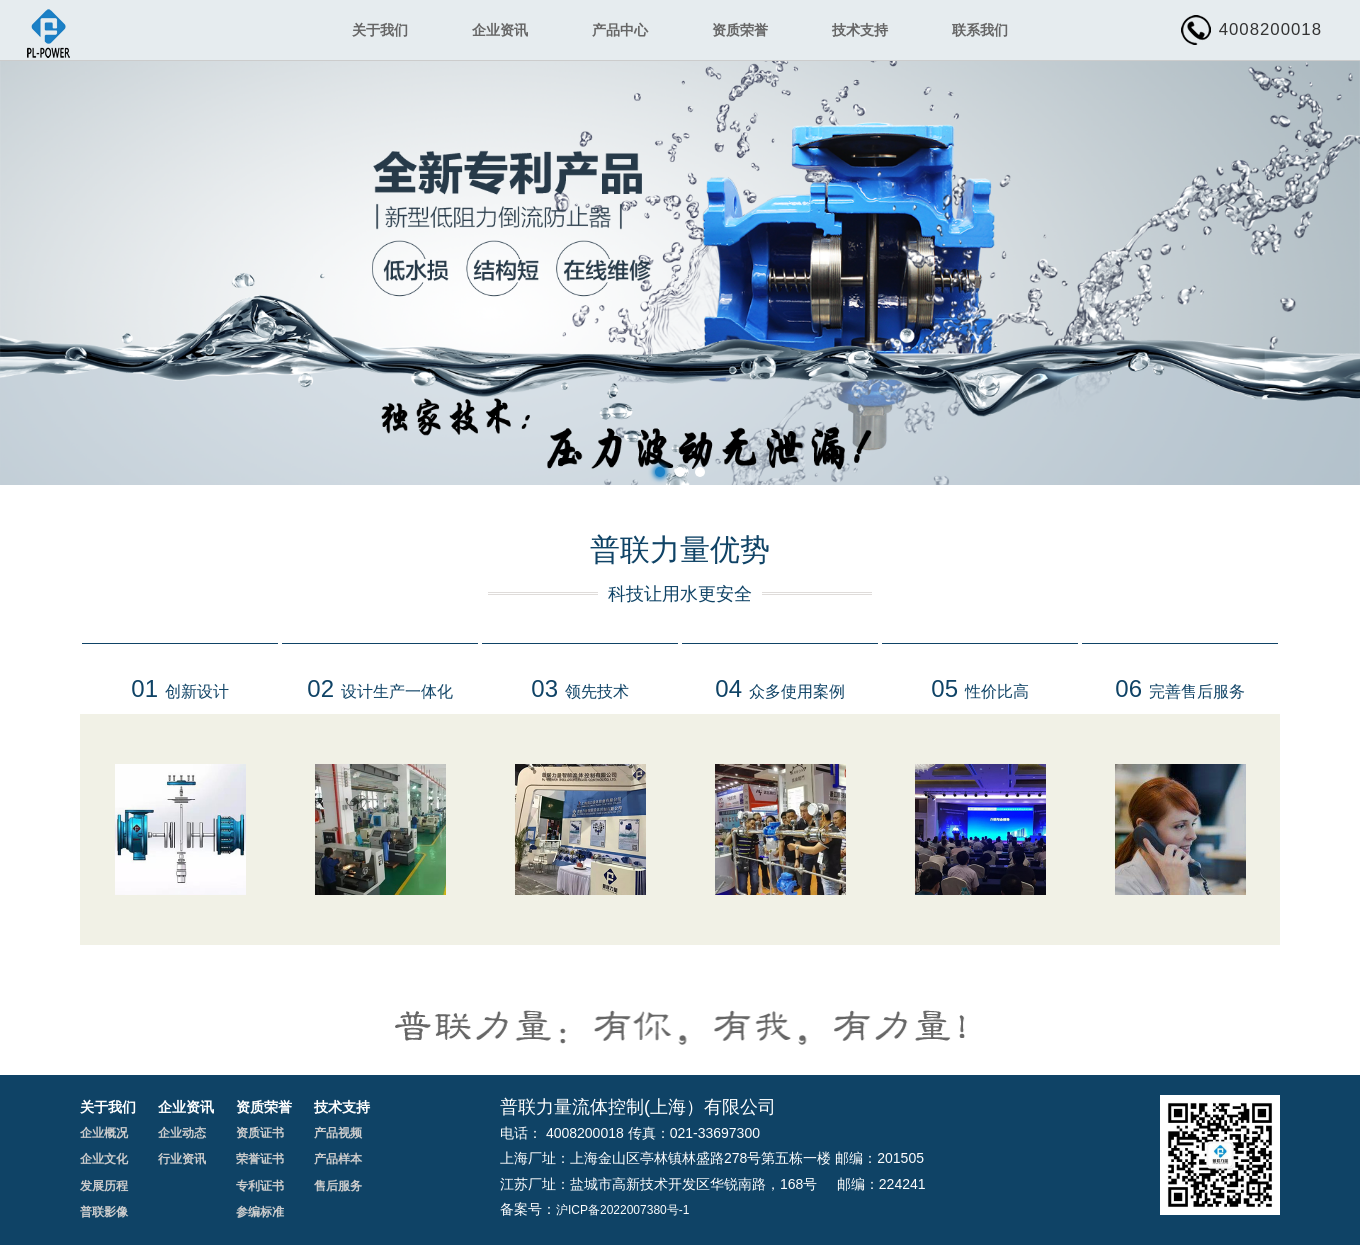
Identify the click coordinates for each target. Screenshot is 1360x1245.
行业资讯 (182, 1159)
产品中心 (620, 30)
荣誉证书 (260, 1159)
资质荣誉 (740, 30)
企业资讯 (500, 30)
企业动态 (182, 1133)
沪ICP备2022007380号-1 (622, 1210)
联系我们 (980, 30)
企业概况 (104, 1133)
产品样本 (338, 1159)
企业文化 (104, 1159)
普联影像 (104, 1212)
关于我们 (380, 30)
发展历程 (104, 1186)
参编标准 (260, 1212)
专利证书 (260, 1186)
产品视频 (338, 1133)
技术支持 (860, 30)
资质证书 (260, 1133)
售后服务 (338, 1186)
